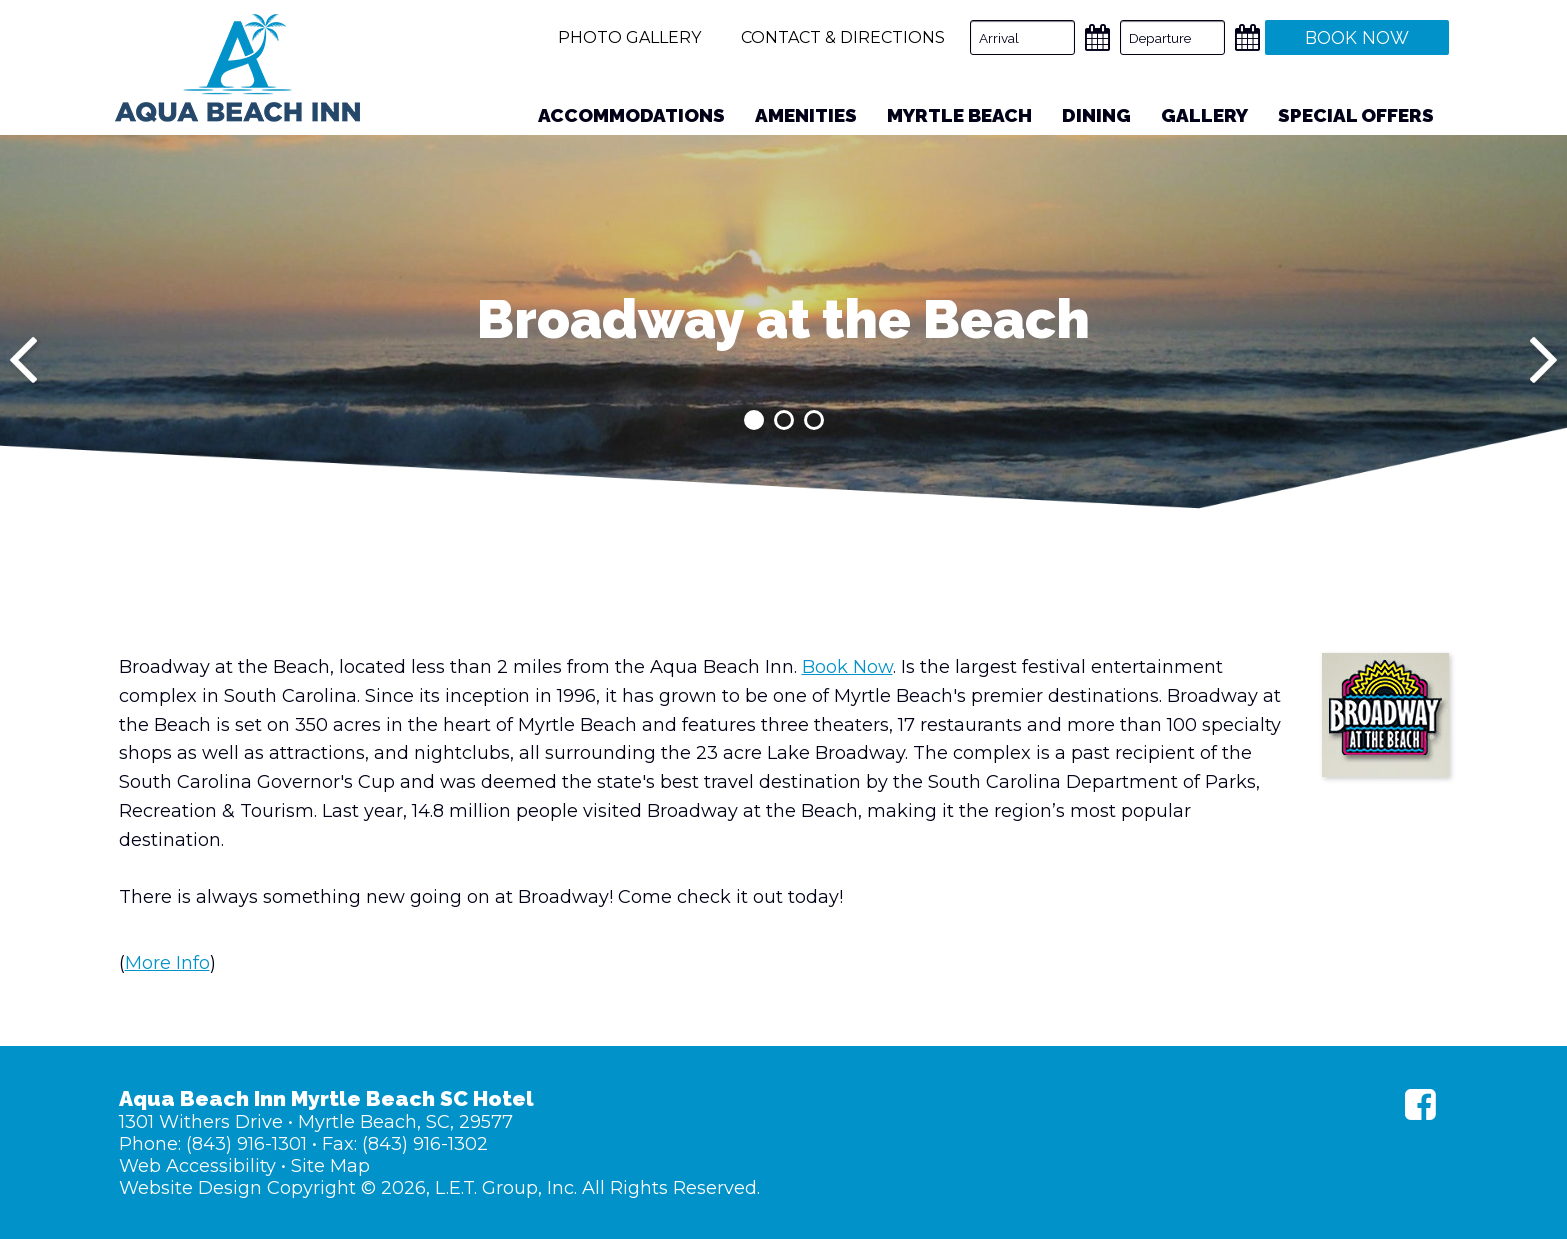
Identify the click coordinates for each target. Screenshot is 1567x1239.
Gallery (1204, 115)
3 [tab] (814, 420)
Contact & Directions (843, 37)
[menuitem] (631, 115)
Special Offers (1356, 115)
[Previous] (23, 360)
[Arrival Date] (1022, 37)
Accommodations (631, 115)
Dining (1096, 115)
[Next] (1543, 360)
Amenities (806, 115)
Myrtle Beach (959, 115)
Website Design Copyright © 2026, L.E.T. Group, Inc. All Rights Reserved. (439, 1188)
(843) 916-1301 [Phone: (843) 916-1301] (246, 1144)
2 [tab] (784, 420)
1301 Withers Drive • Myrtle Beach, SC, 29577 (316, 1122)
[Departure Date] (1172, 37)
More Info (167, 963)
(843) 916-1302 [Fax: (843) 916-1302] (425, 1144)
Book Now (847, 667)
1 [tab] (754, 420)
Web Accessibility (197, 1166)
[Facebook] (1420, 1104)
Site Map (330, 1166)
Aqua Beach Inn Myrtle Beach (237, 68)
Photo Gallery (629, 37)
